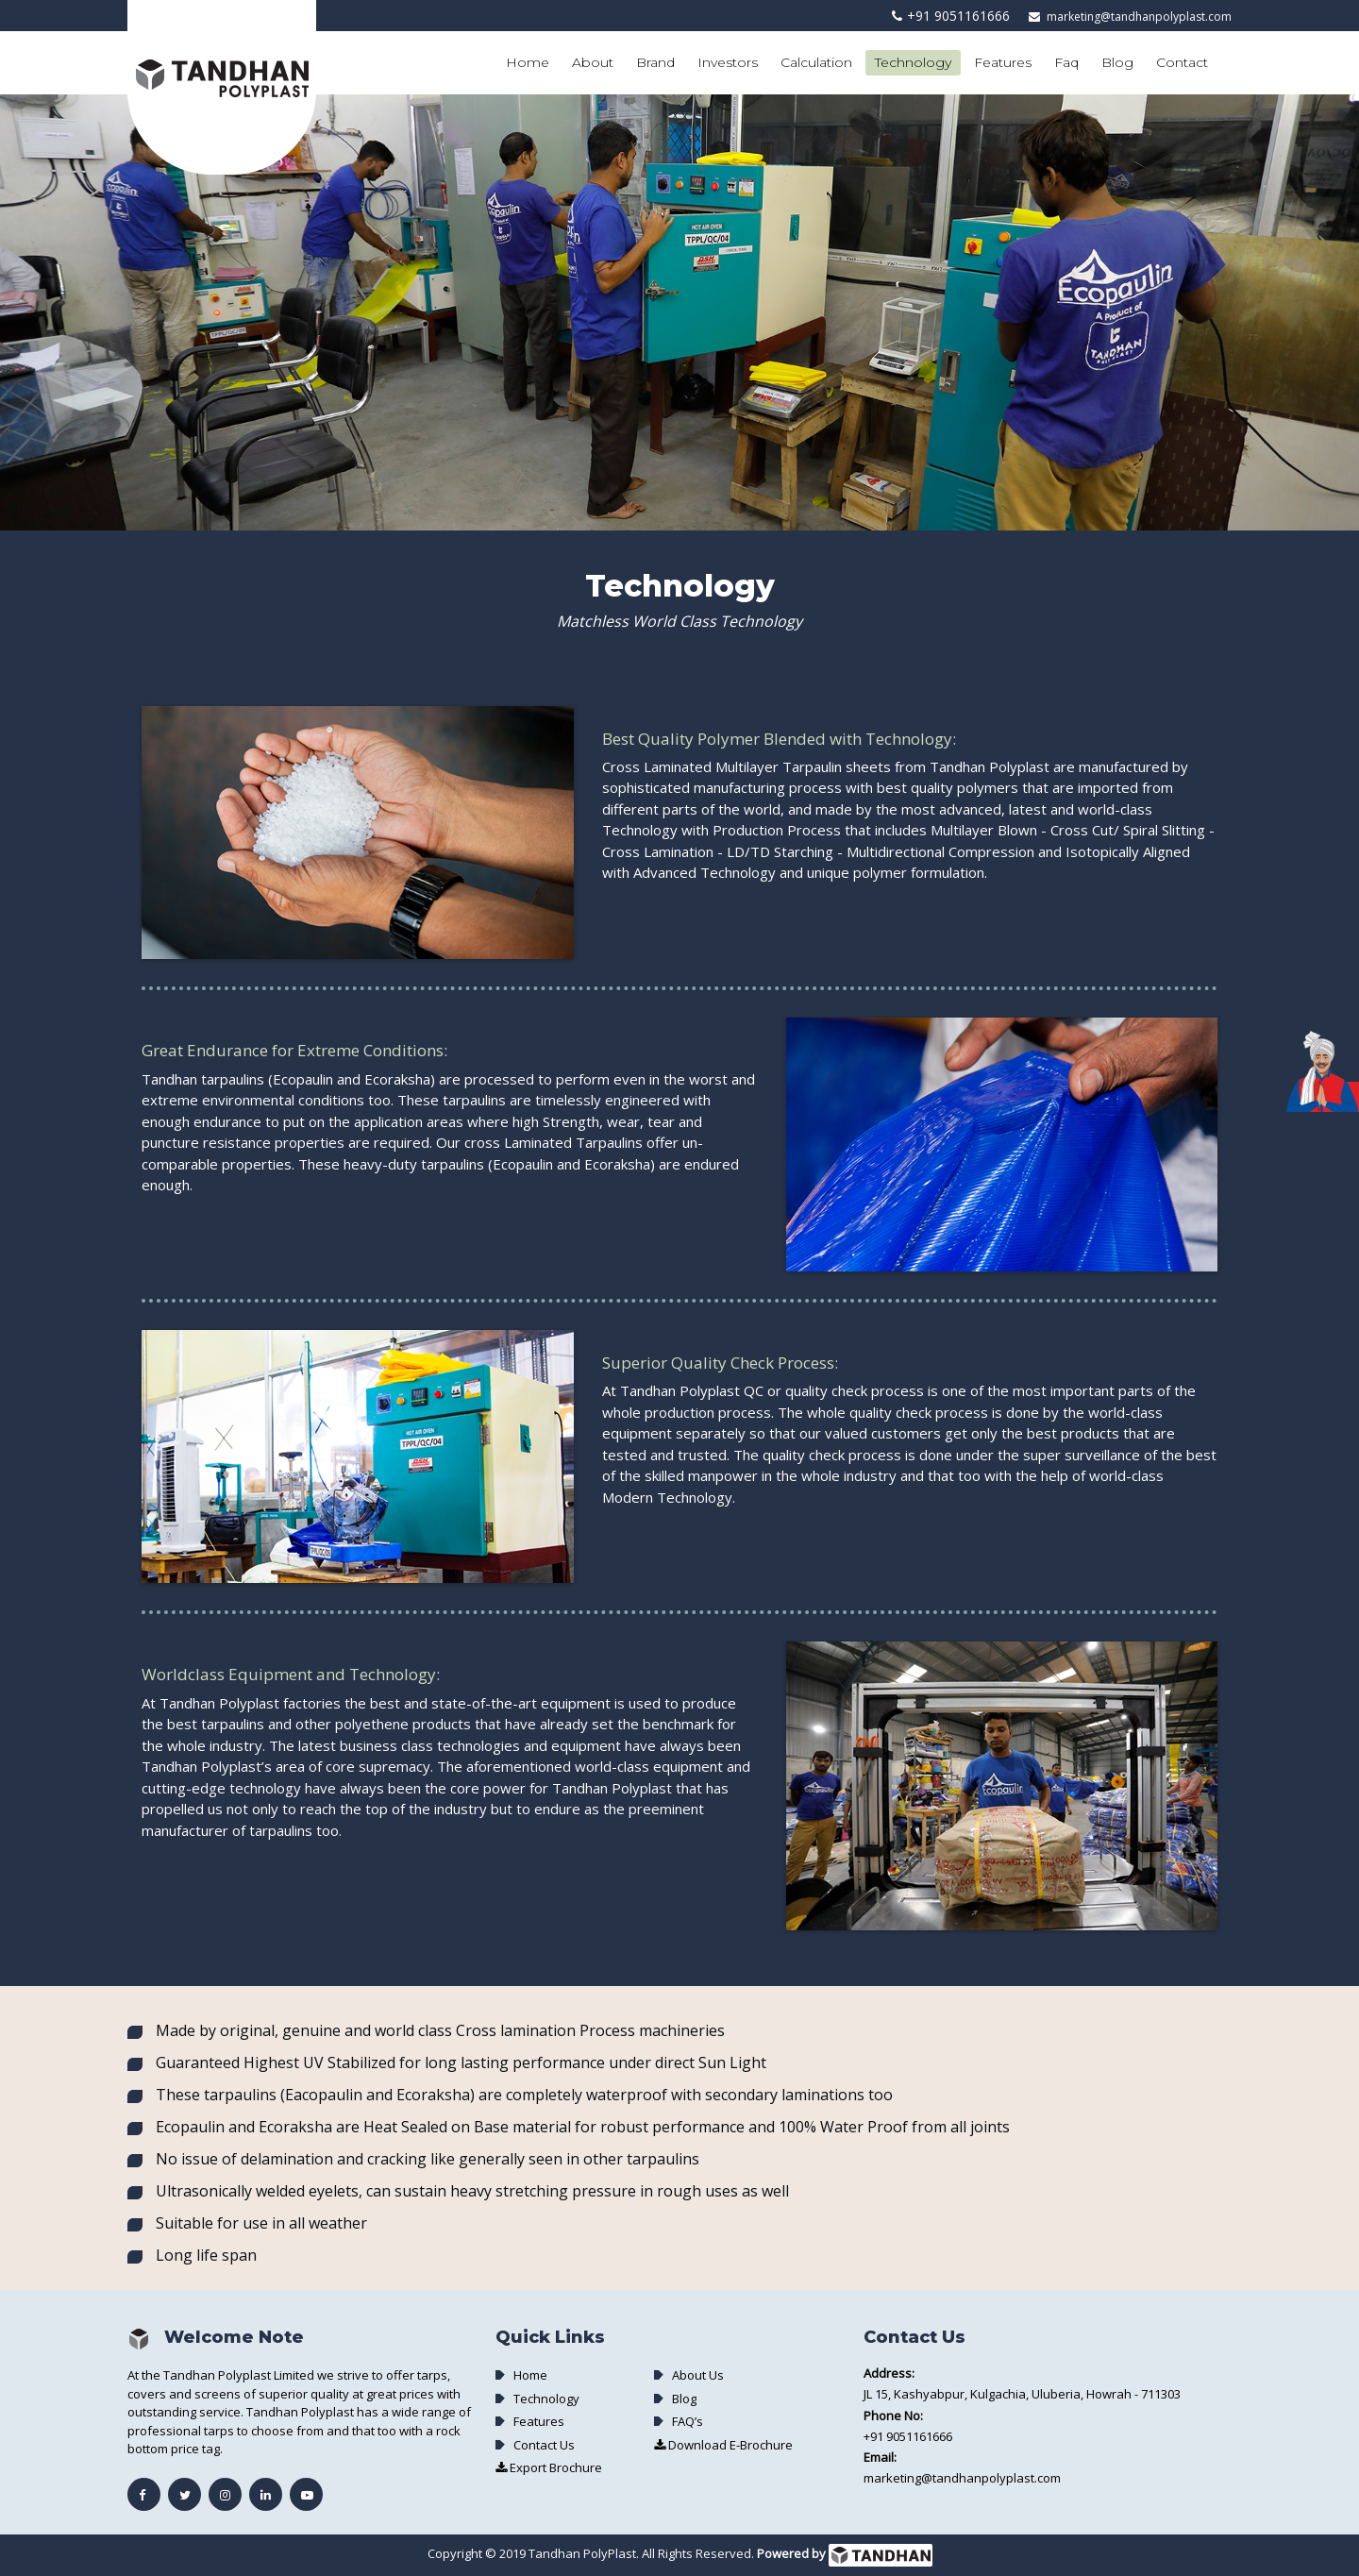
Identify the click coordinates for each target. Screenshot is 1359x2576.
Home (527, 62)
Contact (1182, 62)
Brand (655, 62)
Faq (1066, 62)
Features (1003, 62)
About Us (698, 2374)
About (592, 62)
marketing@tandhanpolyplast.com (1139, 16)
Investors (727, 62)
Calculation (816, 62)
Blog (1117, 62)
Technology (913, 62)
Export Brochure (548, 2467)
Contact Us (544, 2444)
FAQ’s (687, 2421)
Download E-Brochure (723, 2444)
